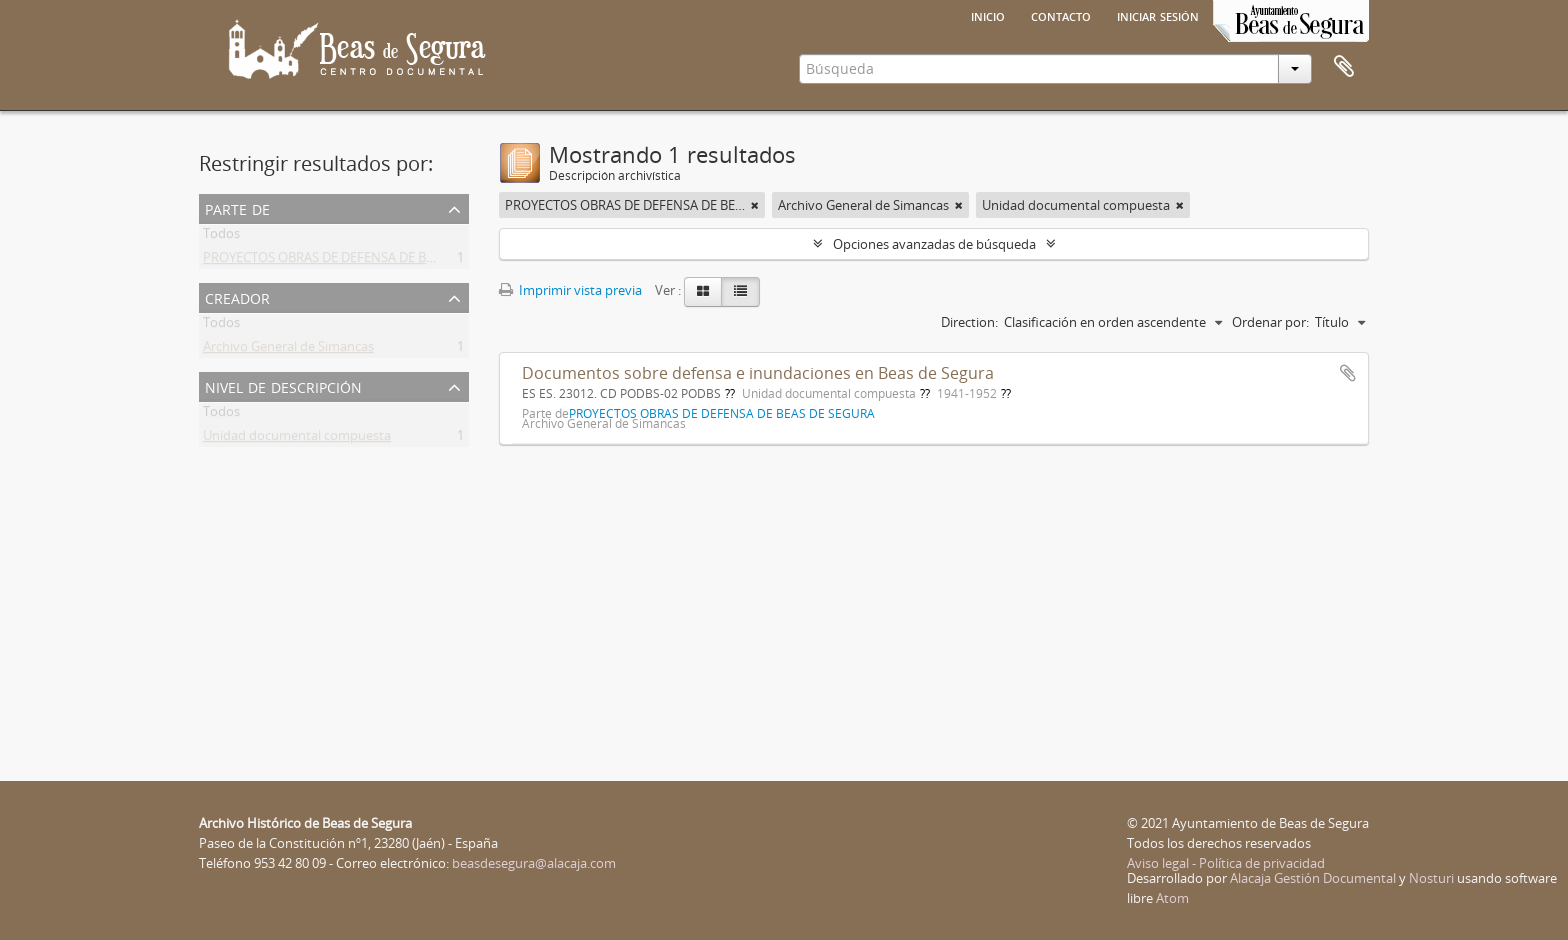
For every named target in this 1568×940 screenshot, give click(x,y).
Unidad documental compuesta (297, 439)
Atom (1172, 898)
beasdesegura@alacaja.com (534, 863)
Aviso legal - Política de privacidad (1226, 863)
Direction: (969, 322)
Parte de (237, 207)
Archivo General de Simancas (288, 350)
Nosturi (1431, 878)
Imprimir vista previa (570, 290)
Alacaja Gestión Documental (1313, 878)
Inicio (988, 15)
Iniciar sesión (1158, 15)
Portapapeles (1344, 67)
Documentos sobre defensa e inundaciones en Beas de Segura (758, 373)
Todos (221, 237)
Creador (237, 296)
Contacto (1061, 15)
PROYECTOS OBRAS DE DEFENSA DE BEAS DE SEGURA (360, 261)
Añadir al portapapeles (1348, 373)
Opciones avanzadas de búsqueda (934, 244)
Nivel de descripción (283, 385)
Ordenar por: (1270, 322)
